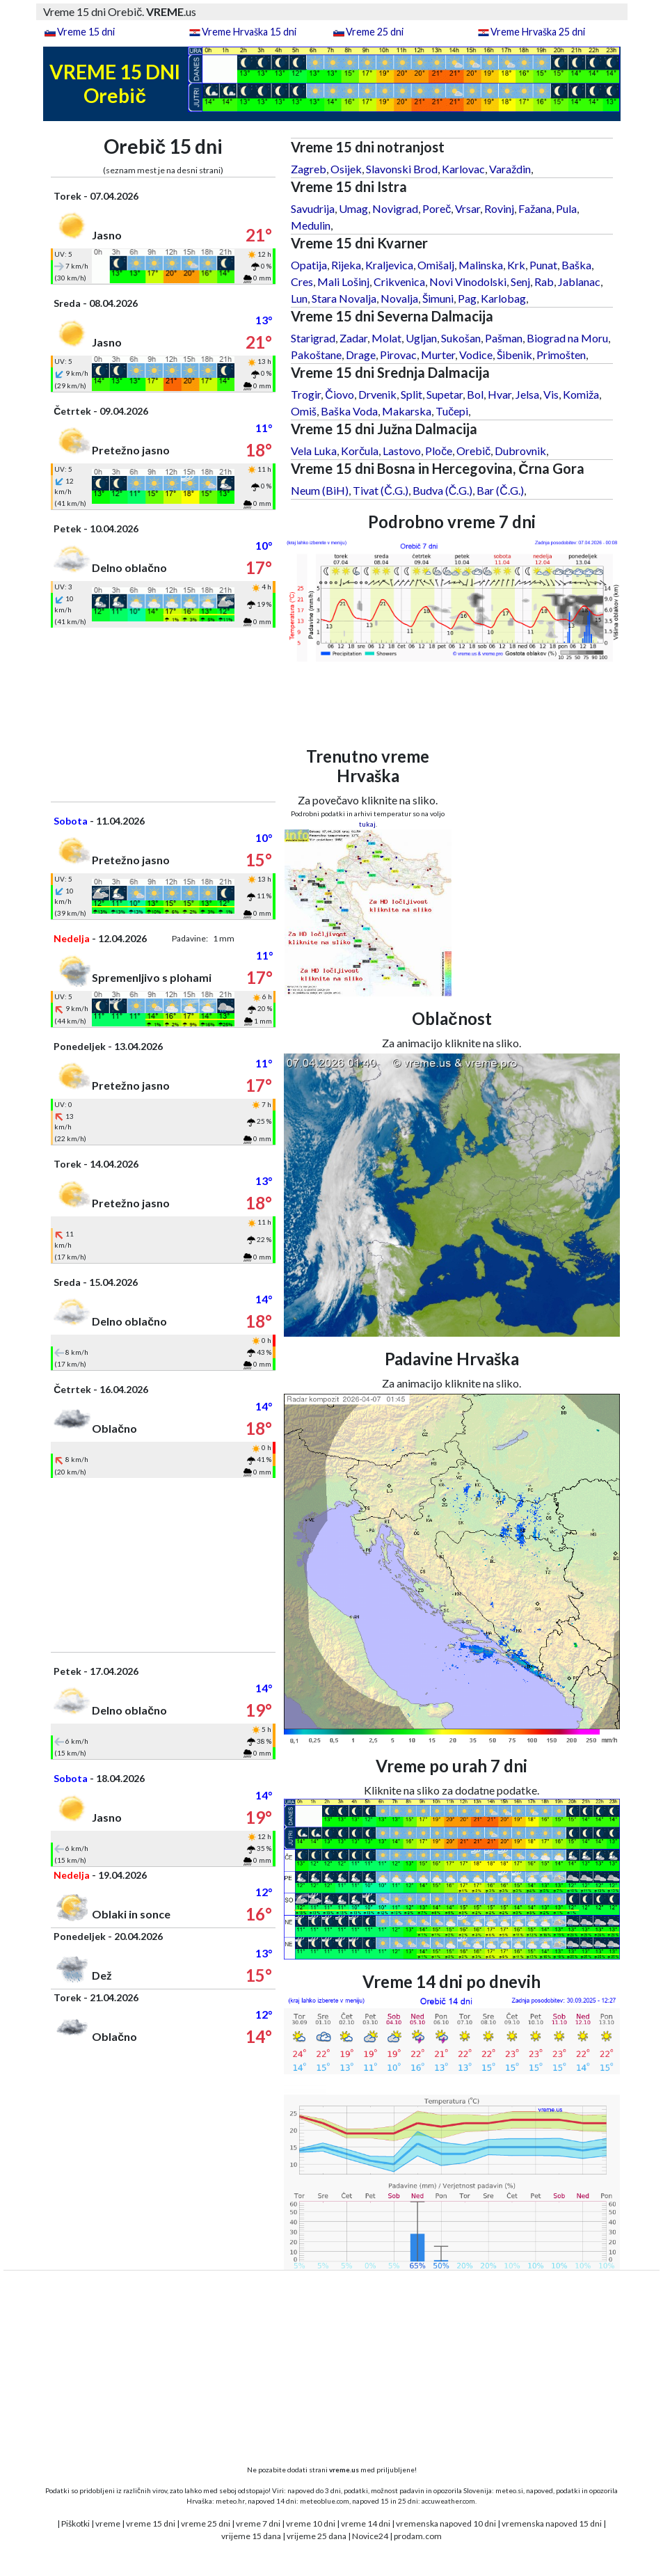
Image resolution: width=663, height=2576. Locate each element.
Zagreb (308, 168)
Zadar (353, 337)
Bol (475, 394)
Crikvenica (399, 281)
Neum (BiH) (320, 490)
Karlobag (503, 298)
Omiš (304, 411)
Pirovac (398, 354)
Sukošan (461, 337)
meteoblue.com (324, 2501)
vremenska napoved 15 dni (552, 2523)
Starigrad (313, 337)
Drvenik (377, 394)
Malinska (480, 264)
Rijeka (346, 264)
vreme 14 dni (365, 2523)
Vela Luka (314, 450)
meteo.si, (510, 2490)
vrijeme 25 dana (316, 2536)
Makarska (406, 411)
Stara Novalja (344, 298)
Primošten (561, 354)
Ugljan (421, 337)
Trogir (306, 394)
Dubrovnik (520, 450)
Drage (361, 354)
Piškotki (75, 2523)
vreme (107, 2523)
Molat (386, 337)
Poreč (436, 208)
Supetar (444, 394)
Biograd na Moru (567, 337)
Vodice (476, 354)
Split (411, 394)
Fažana (535, 208)
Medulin (310, 225)
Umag (353, 208)
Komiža (581, 394)
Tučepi (452, 411)
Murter (438, 354)
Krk (516, 264)
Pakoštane (316, 354)
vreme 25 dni (205, 2523)
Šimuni (438, 298)
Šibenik (514, 354)
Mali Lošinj (343, 281)
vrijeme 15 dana (251, 2536)
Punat (543, 264)
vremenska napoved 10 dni (446, 2523)
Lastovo (402, 450)
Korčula (359, 450)
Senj (520, 281)
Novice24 (370, 2536)
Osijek (346, 168)
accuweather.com (448, 2501)
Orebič (473, 450)
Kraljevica (389, 264)
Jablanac (579, 281)
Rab (544, 281)
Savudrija (313, 208)
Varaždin (510, 168)
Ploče (438, 450)
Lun (299, 298)
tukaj (367, 824)
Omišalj (435, 264)
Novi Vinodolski (467, 281)
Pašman (503, 337)
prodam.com (418, 2536)
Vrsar (467, 208)
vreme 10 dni (310, 2523)
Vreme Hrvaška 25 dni (537, 32)
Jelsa (527, 394)
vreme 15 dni (150, 2523)
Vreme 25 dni (375, 32)
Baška (576, 264)
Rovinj (499, 208)
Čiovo (339, 394)
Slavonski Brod (402, 168)
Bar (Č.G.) (500, 490)
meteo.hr (230, 2501)
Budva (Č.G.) (443, 490)
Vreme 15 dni (86, 32)
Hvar (499, 394)
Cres (302, 281)
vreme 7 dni (258, 2523)
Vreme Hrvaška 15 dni (249, 32)
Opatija (309, 264)
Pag (467, 298)
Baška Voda (349, 411)
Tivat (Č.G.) (380, 490)
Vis (551, 394)
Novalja (399, 298)
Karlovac (463, 168)
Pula (566, 208)
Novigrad (395, 208)
